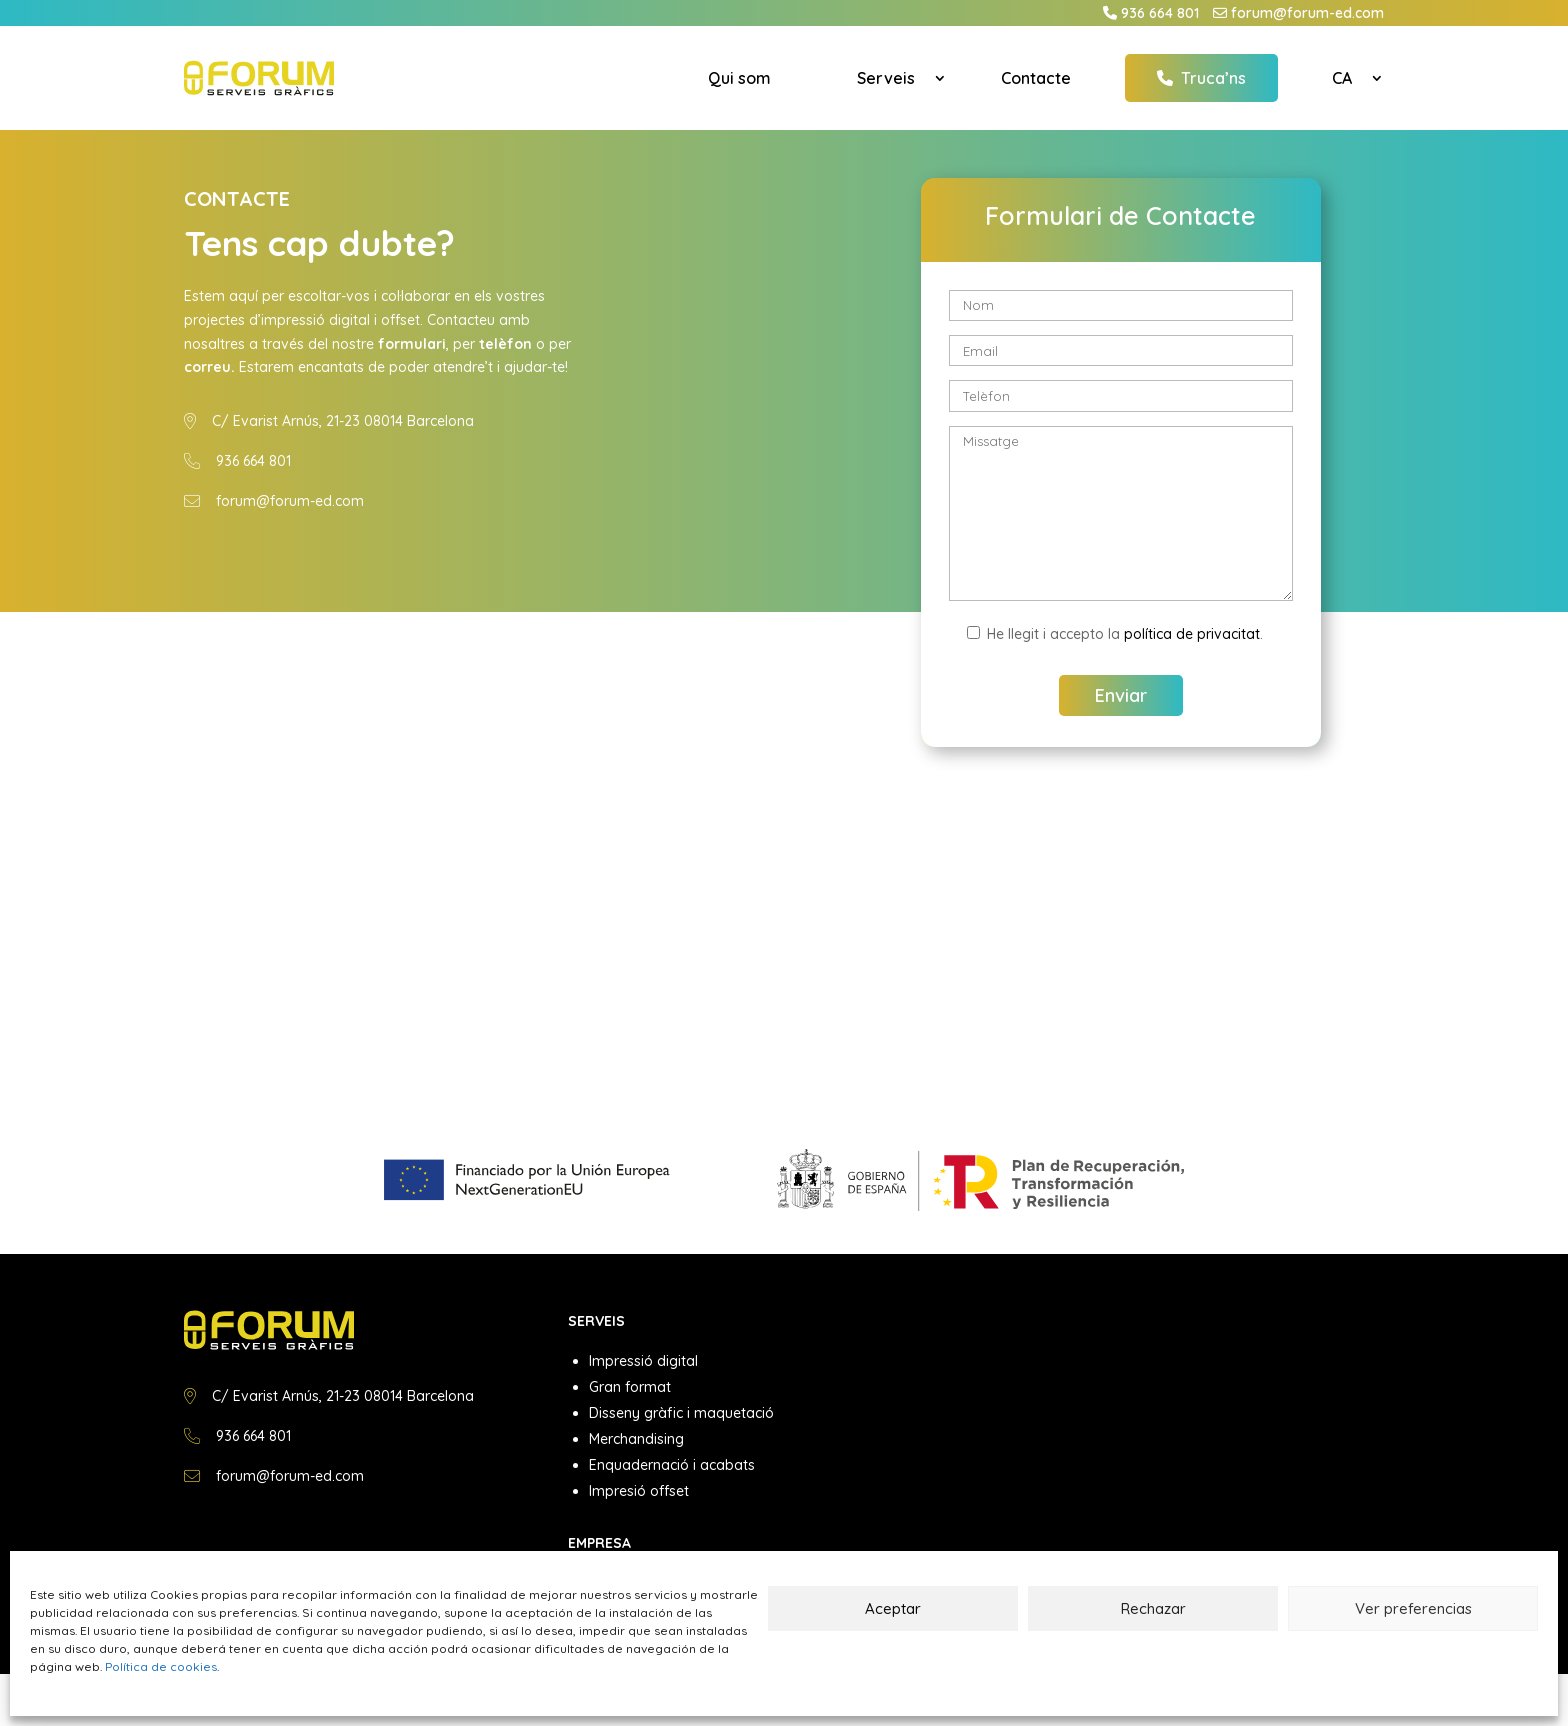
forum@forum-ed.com (1307, 13)
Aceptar (893, 1608)
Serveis (886, 78)
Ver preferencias (1413, 1608)
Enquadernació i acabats (672, 1465)
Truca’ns (1201, 78)
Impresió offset (639, 1491)
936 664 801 (1160, 13)
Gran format (630, 1387)
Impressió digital (643, 1361)
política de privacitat (1192, 634)
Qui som (739, 78)
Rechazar (1153, 1608)
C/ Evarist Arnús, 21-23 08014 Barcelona (343, 421)
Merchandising (636, 1439)
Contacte (1036, 78)
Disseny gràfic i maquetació (681, 1413)
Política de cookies (161, 1666)
